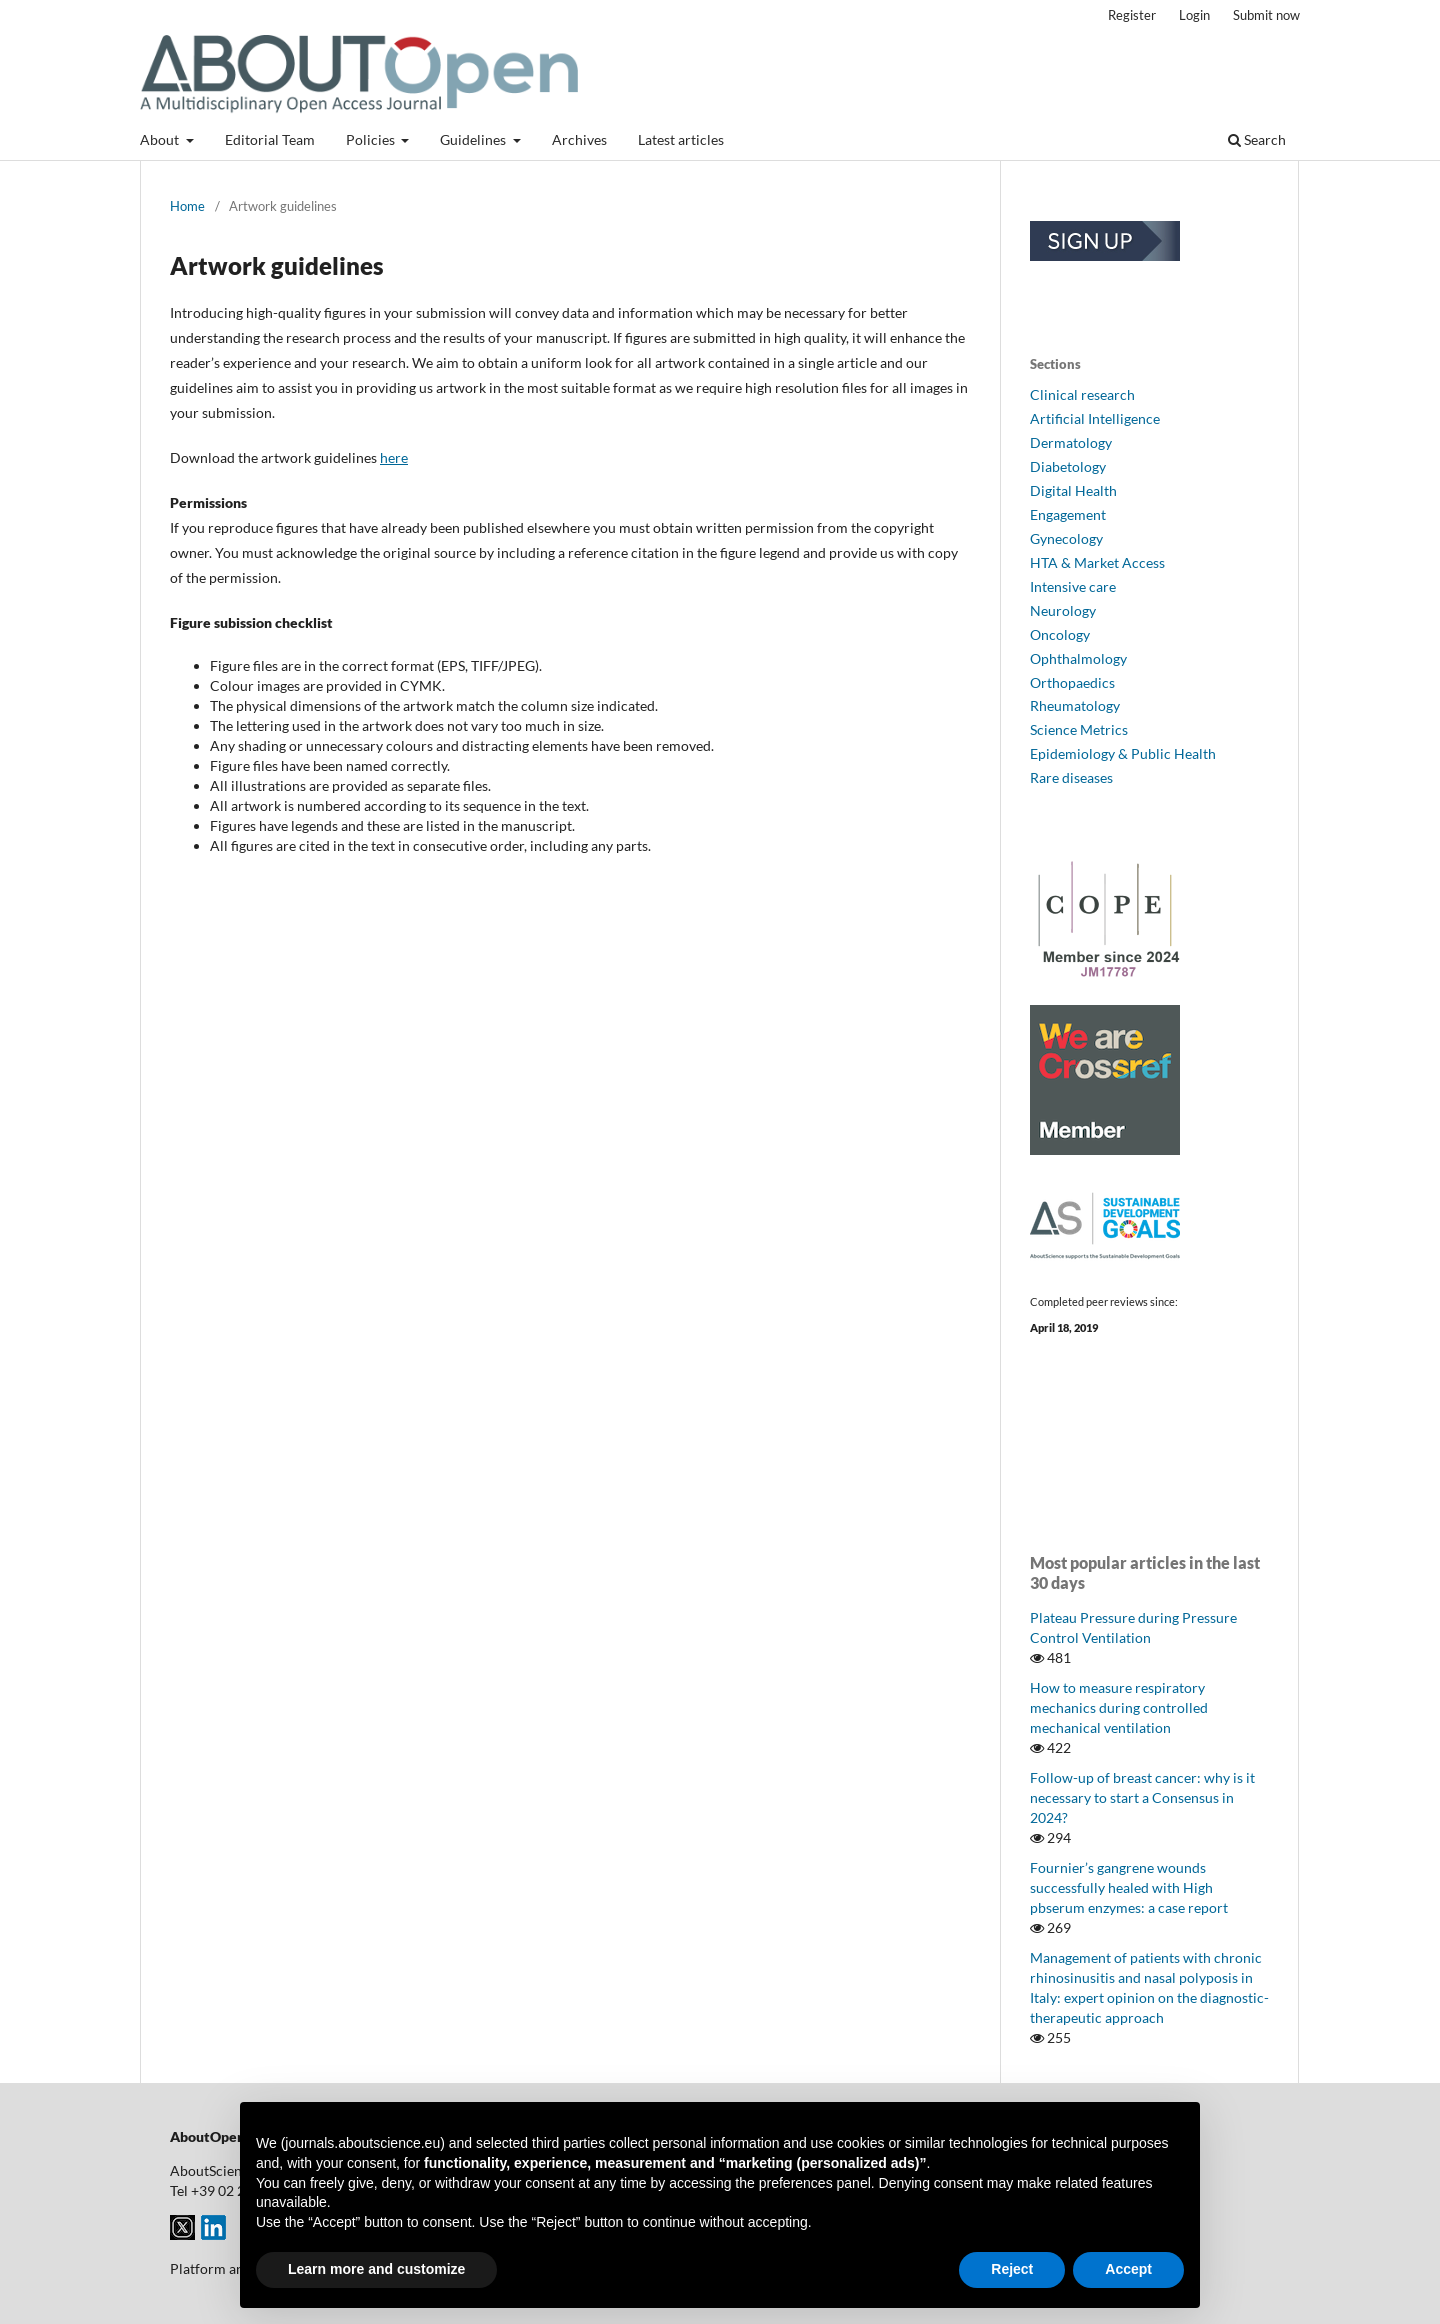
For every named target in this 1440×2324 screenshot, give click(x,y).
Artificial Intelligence (1095, 418)
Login (1194, 15)
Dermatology (1071, 442)
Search (1257, 139)
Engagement (1068, 514)
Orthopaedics (1072, 682)
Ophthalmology (1078, 658)
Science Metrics (1079, 729)
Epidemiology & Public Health (1123, 753)
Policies (372, 139)
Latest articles (681, 139)
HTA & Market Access (1097, 562)
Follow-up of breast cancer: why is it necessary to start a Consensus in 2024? (1142, 1797)
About (161, 139)
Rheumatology (1075, 705)
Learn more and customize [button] (376, 2269)
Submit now (1266, 15)
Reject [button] (1012, 2269)
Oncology (1060, 634)
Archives (579, 139)
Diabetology (1068, 466)
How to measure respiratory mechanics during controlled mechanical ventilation (1119, 1707)
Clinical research (1082, 394)
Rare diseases (1071, 777)
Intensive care (1073, 586)
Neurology (1063, 610)
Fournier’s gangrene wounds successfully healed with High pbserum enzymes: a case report (1129, 1887)
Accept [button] (1128, 2269)
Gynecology (1066, 538)
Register (1132, 15)
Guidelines (474, 139)
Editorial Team (270, 139)
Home (187, 206)
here (394, 457)
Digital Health (1073, 490)
